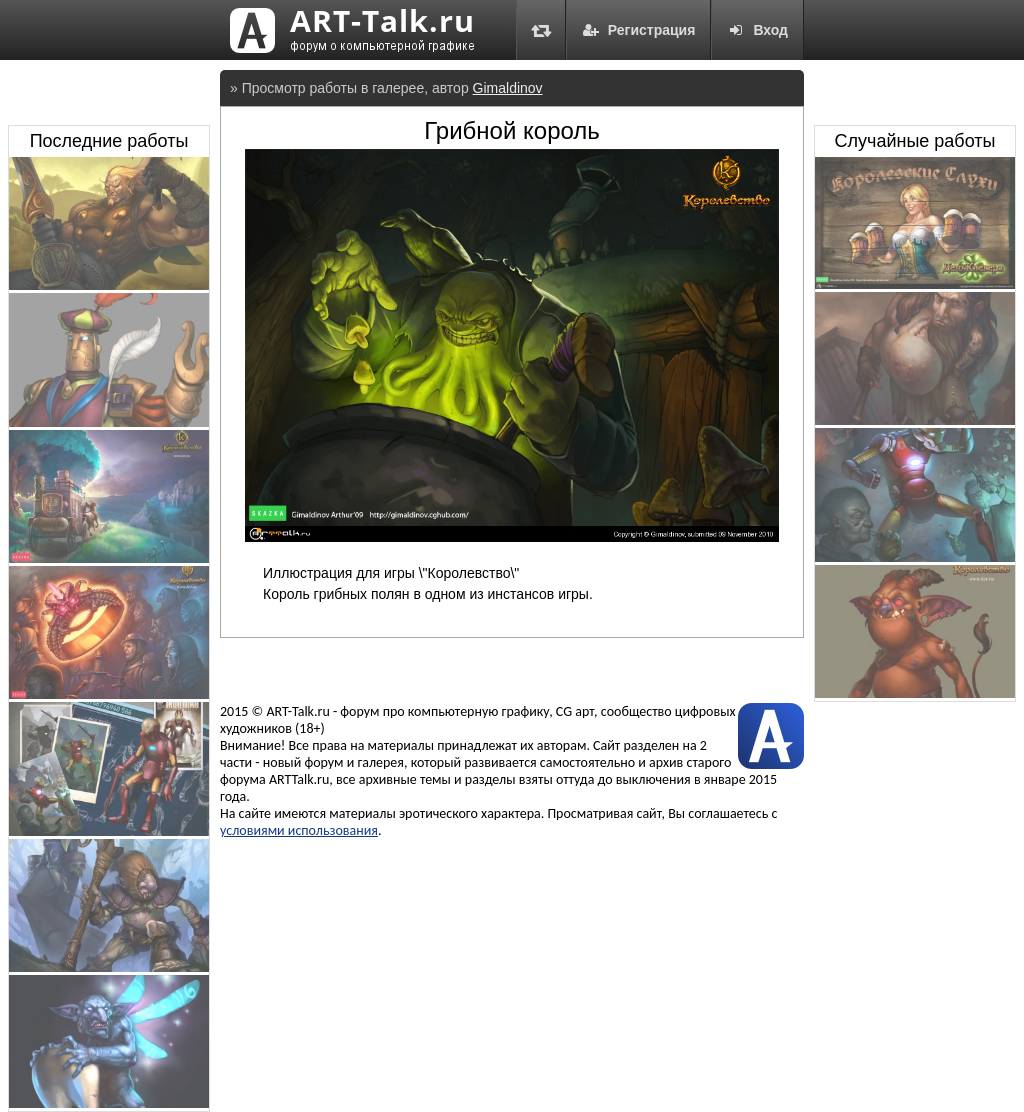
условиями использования (299, 830)
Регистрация (639, 30)
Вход (757, 30)
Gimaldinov (508, 88)
